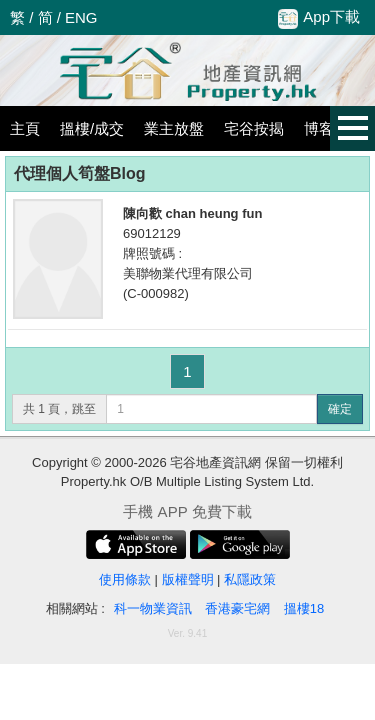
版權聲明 (188, 579)
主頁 (25, 128)
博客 (319, 128)
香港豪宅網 (237, 608)
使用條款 (125, 579)
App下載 (319, 18)
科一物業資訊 (153, 608)
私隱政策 (250, 579)
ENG (81, 17)
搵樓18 (304, 608)
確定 (340, 409)
